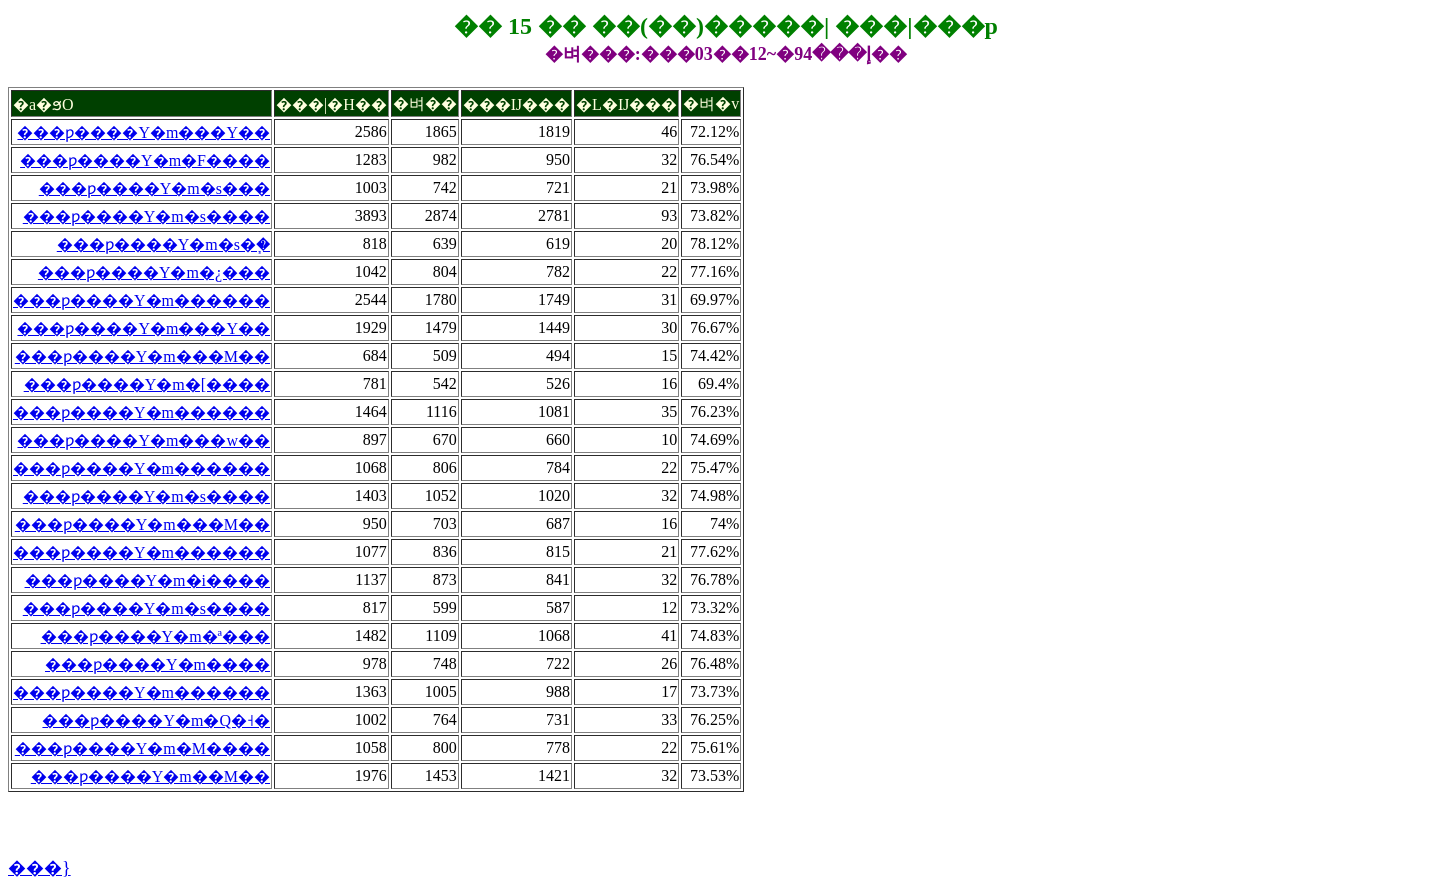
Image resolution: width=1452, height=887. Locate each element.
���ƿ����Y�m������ (141, 300)
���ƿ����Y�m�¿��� (154, 272)
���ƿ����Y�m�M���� (142, 748)
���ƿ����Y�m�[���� (147, 384)
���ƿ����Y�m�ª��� (155, 636)
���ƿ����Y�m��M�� (150, 776)
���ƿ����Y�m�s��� (154, 188)
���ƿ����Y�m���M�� (142, 356)
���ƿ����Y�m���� (157, 664)
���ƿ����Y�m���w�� (143, 440)
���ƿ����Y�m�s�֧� (163, 244)
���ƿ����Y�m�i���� (147, 580)
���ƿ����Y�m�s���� (146, 216)
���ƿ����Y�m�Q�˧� (156, 720)
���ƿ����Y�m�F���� (145, 160)
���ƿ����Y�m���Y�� (143, 132)
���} (39, 868)
